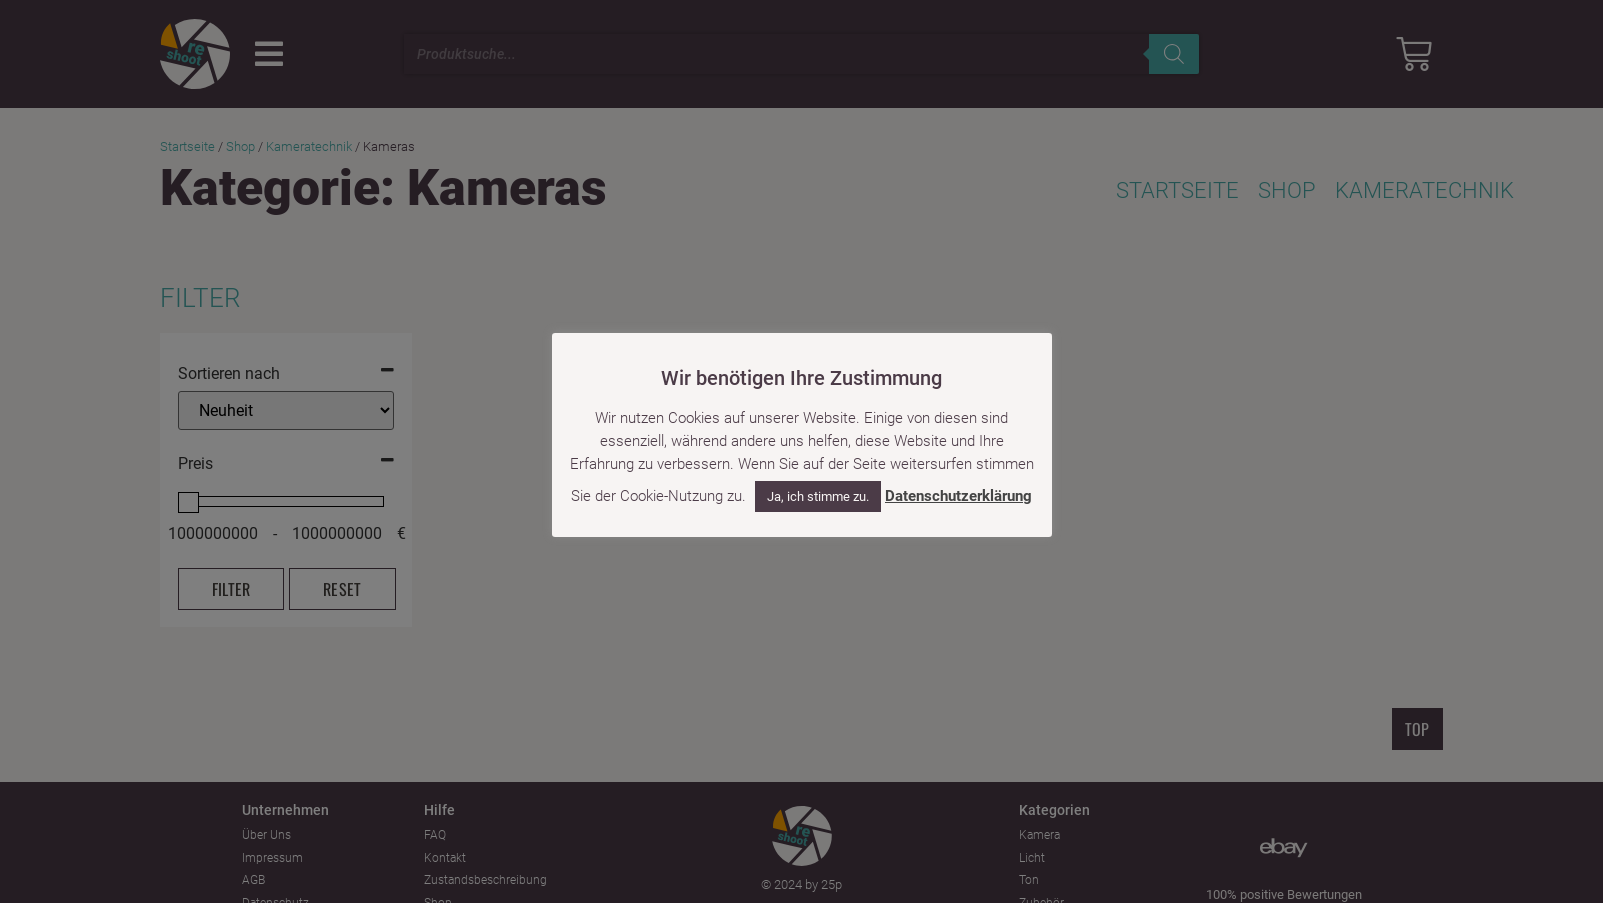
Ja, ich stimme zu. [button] (818, 496)
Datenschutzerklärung (958, 496)
